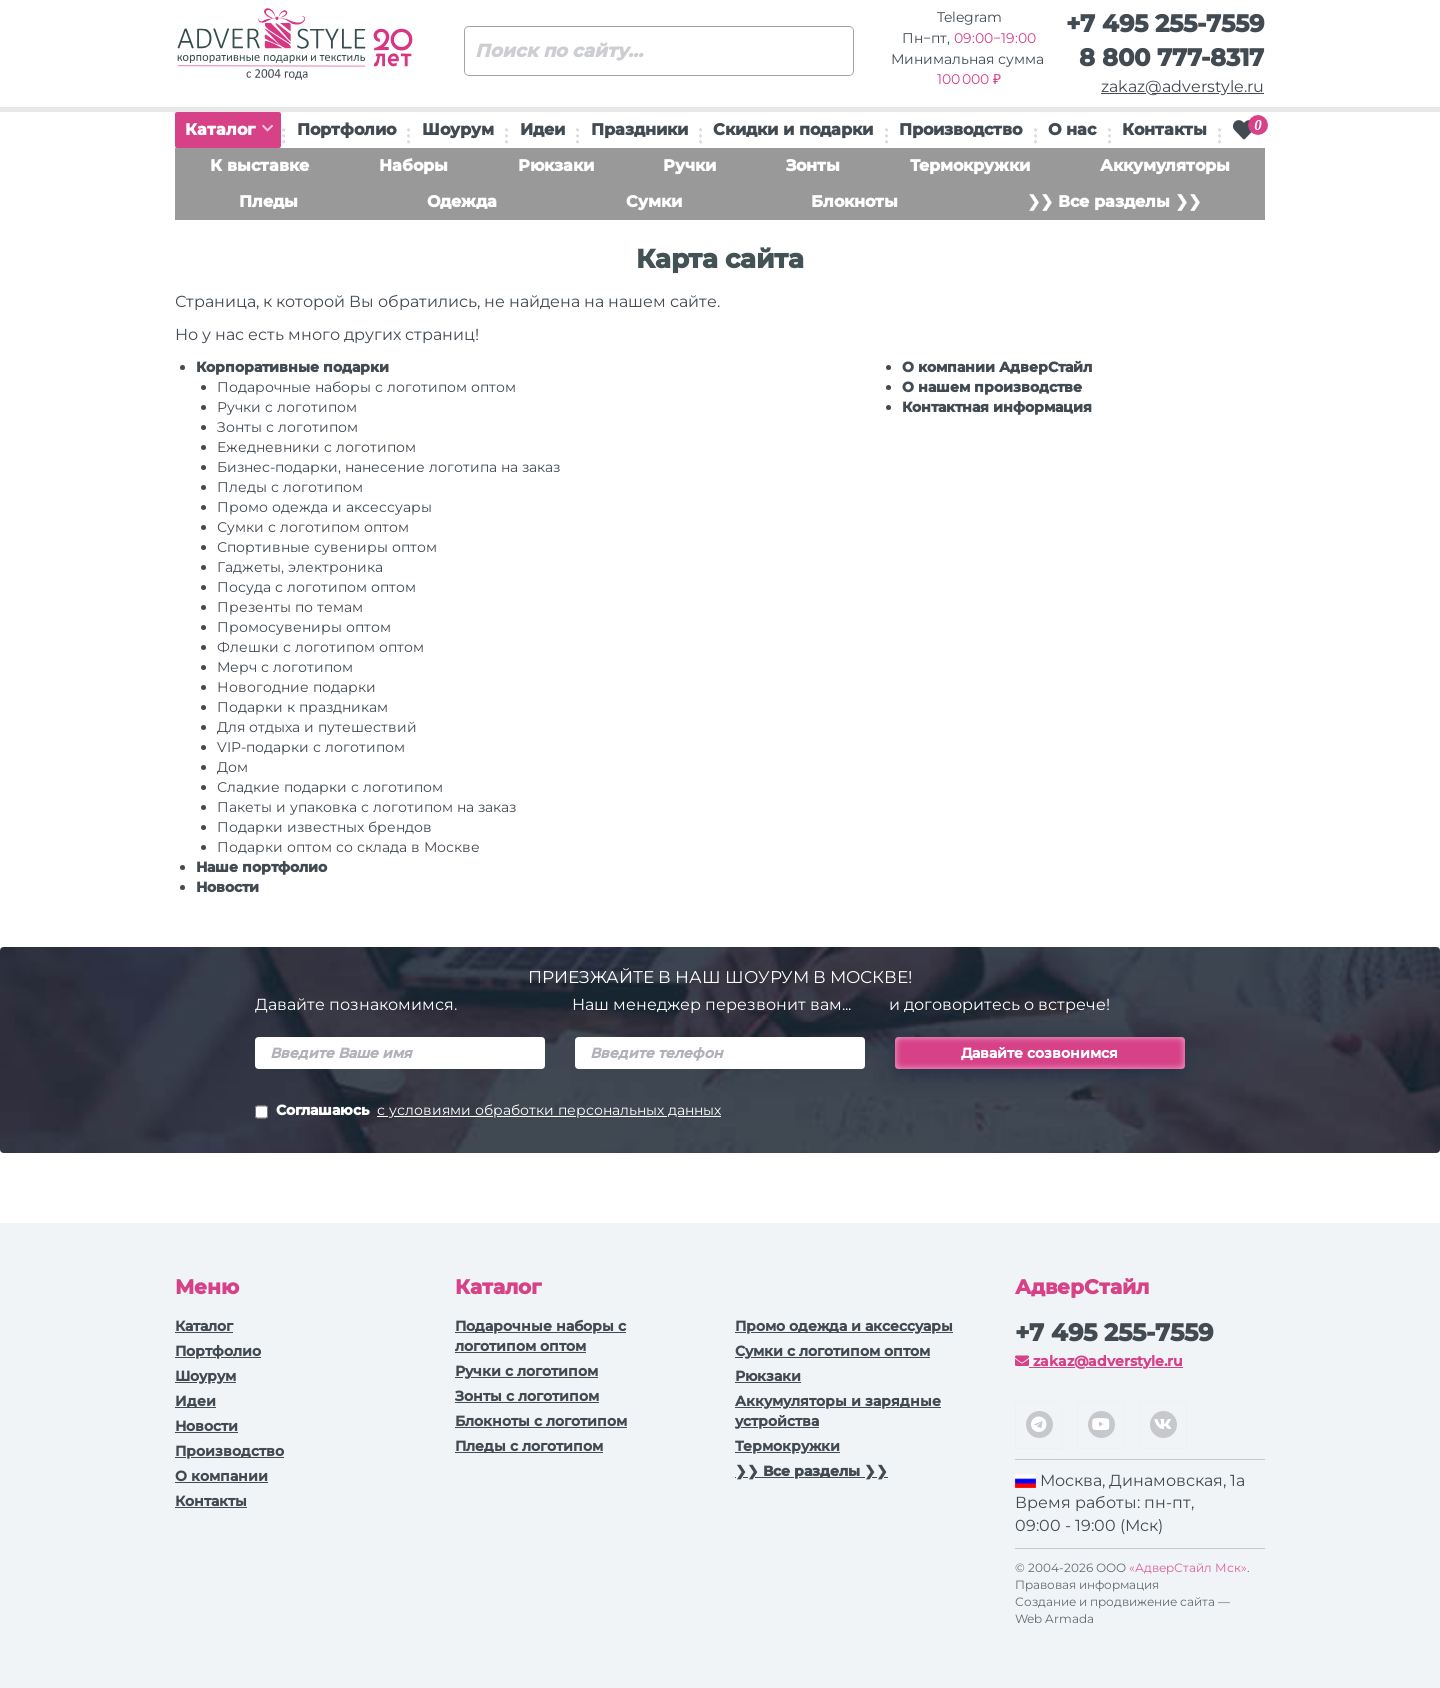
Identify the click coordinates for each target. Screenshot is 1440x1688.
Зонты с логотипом (287, 427)
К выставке (259, 165)
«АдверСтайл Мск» (1188, 1567)
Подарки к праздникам (302, 707)
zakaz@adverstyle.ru (1182, 86)
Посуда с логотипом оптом (316, 587)
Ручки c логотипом (287, 407)
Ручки (689, 165)
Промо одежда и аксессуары (324, 507)
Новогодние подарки (296, 687)
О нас (1072, 129)
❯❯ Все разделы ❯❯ (1114, 201)
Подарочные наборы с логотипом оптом (366, 387)
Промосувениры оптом (304, 627)
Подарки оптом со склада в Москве (348, 847)
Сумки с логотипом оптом (313, 527)
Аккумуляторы (1165, 165)
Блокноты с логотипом (541, 1421)
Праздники (639, 129)
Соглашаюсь (488, 1112)
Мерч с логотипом (285, 667)
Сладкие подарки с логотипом (330, 787)
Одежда (462, 201)
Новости (227, 887)
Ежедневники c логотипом (316, 447)
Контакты (1164, 129)
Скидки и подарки (793, 129)
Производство (960, 129)
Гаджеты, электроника (300, 567)
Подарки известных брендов (324, 827)
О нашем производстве (992, 387)
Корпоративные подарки (292, 367)
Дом (232, 767)
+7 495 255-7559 (1165, 23)
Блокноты (854, 201)
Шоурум (458, 129)
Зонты (813, 165)
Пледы (268, 201)
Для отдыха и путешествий (317, 727)
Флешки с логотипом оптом (320, 647)
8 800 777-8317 (1171, 57)
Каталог (229, 129)
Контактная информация (997, 407)
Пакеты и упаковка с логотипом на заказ (366, 807)
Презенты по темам (290, 607)
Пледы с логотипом (290, 487)
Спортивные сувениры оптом (327, 547)
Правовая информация (1087, 1584)
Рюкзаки (556, 165)
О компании (221, 1476)
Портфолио (346, 129)
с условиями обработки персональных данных (549, 1110)
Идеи (542, 129)
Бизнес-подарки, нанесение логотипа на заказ (388, 467)
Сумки (654, 201)
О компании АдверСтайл (997, 367)
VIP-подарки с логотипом (311, 747)
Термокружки (970, 165)
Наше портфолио (261, 867)
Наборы (413, 165)
